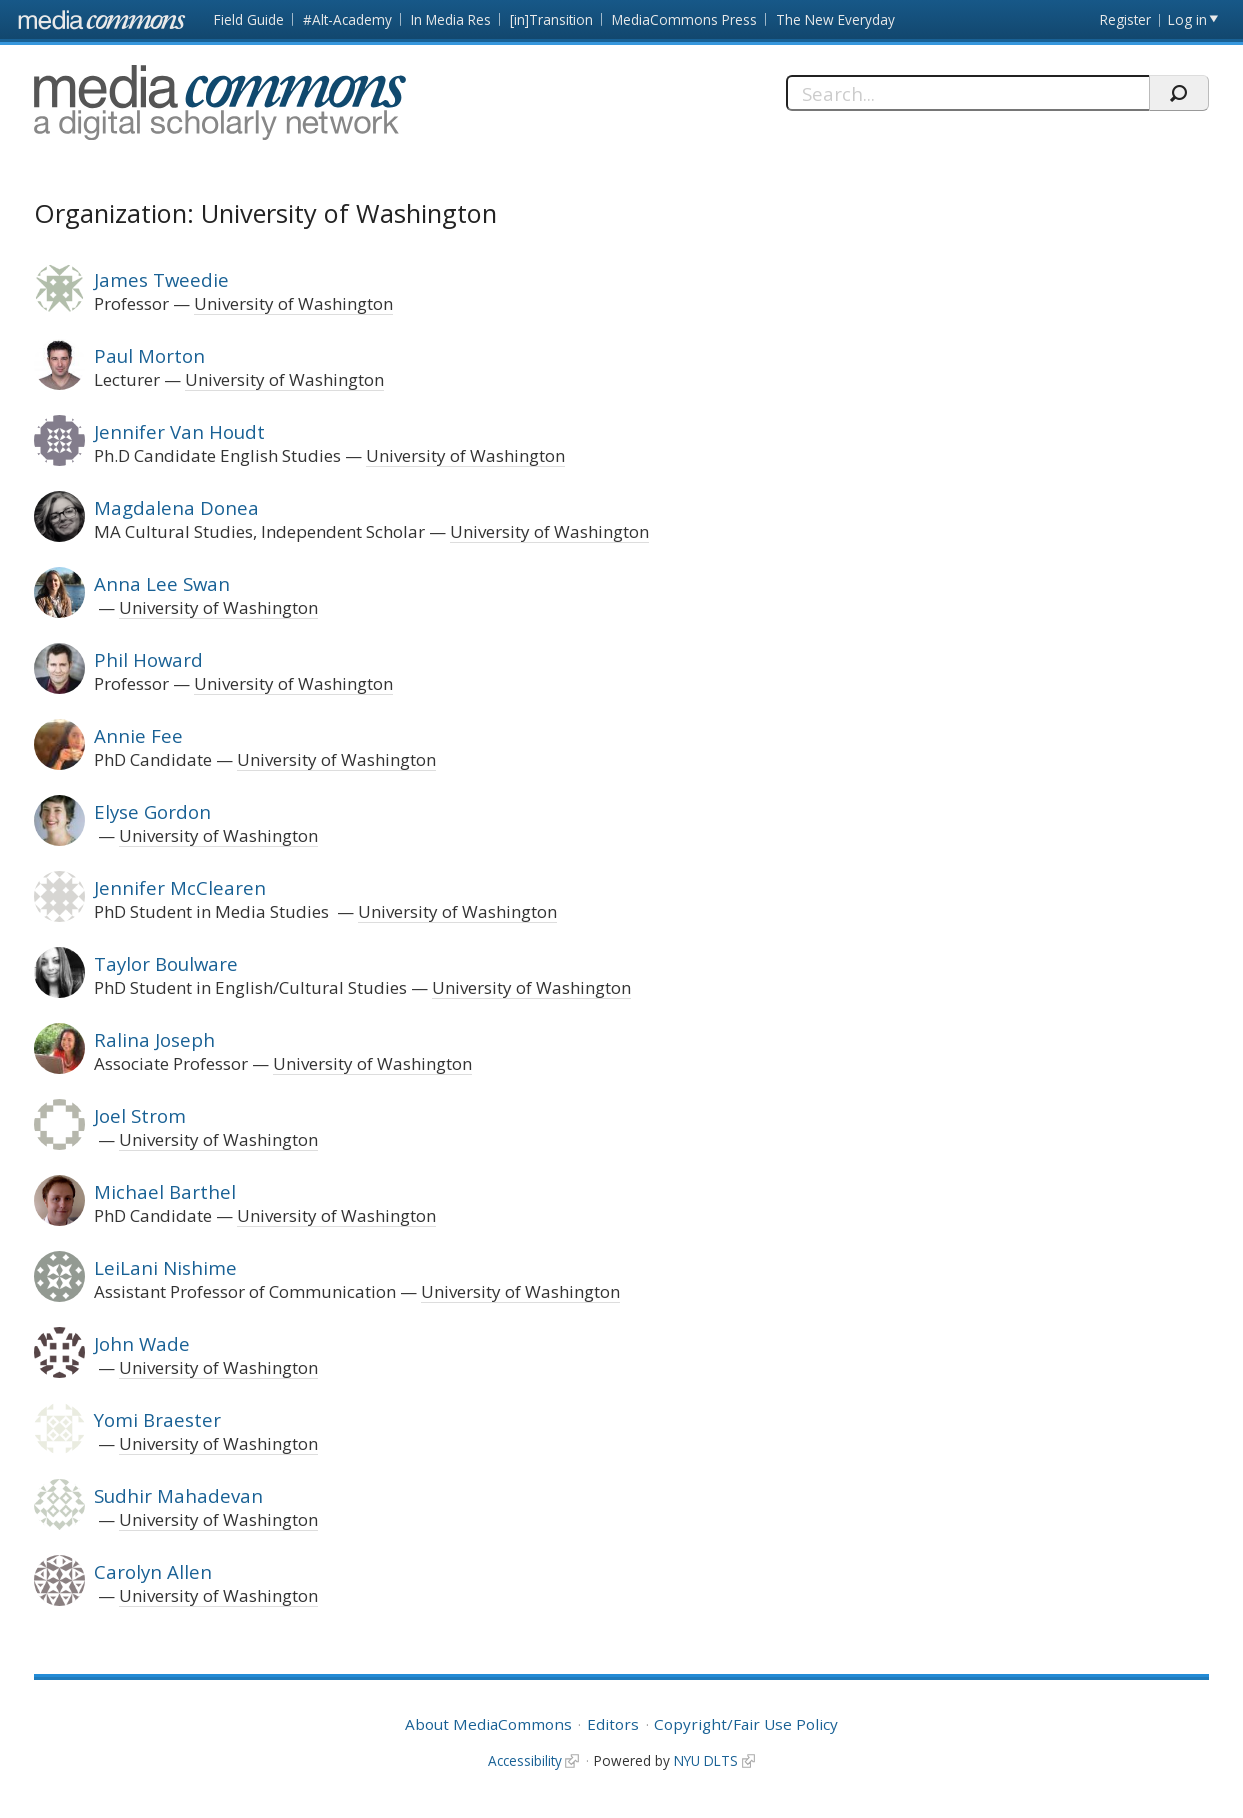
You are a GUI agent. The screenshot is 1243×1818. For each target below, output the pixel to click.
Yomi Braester (157, 1419)
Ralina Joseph (154, 1039)
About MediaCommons (488, 1724)
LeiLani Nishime (165, 1267)
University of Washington (293, 303)
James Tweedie (161, 279)
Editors (613, 1724)
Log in (1187, 19)
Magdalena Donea (176, 507)
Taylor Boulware (166, 963)
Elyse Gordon (152, 811)
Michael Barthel (165, 1191)
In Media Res (451, 19)
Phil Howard (148, 659)
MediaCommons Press (684, 19)
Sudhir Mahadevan (178, 1495)
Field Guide (249, 19)
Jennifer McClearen (180, 887)
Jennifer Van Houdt (179, 431)
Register (1125, 19)
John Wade (142, 1343)
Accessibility (525, 1760)
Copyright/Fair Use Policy (746, 1724)
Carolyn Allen (153, 1571)
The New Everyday (835, 19)
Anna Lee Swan (162, 583)
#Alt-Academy (347, 19)
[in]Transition (551, 19)
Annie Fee (138, 735)
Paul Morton (149, 355)
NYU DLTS (706, 1760)
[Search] (967, 93)
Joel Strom (140, 1115)
